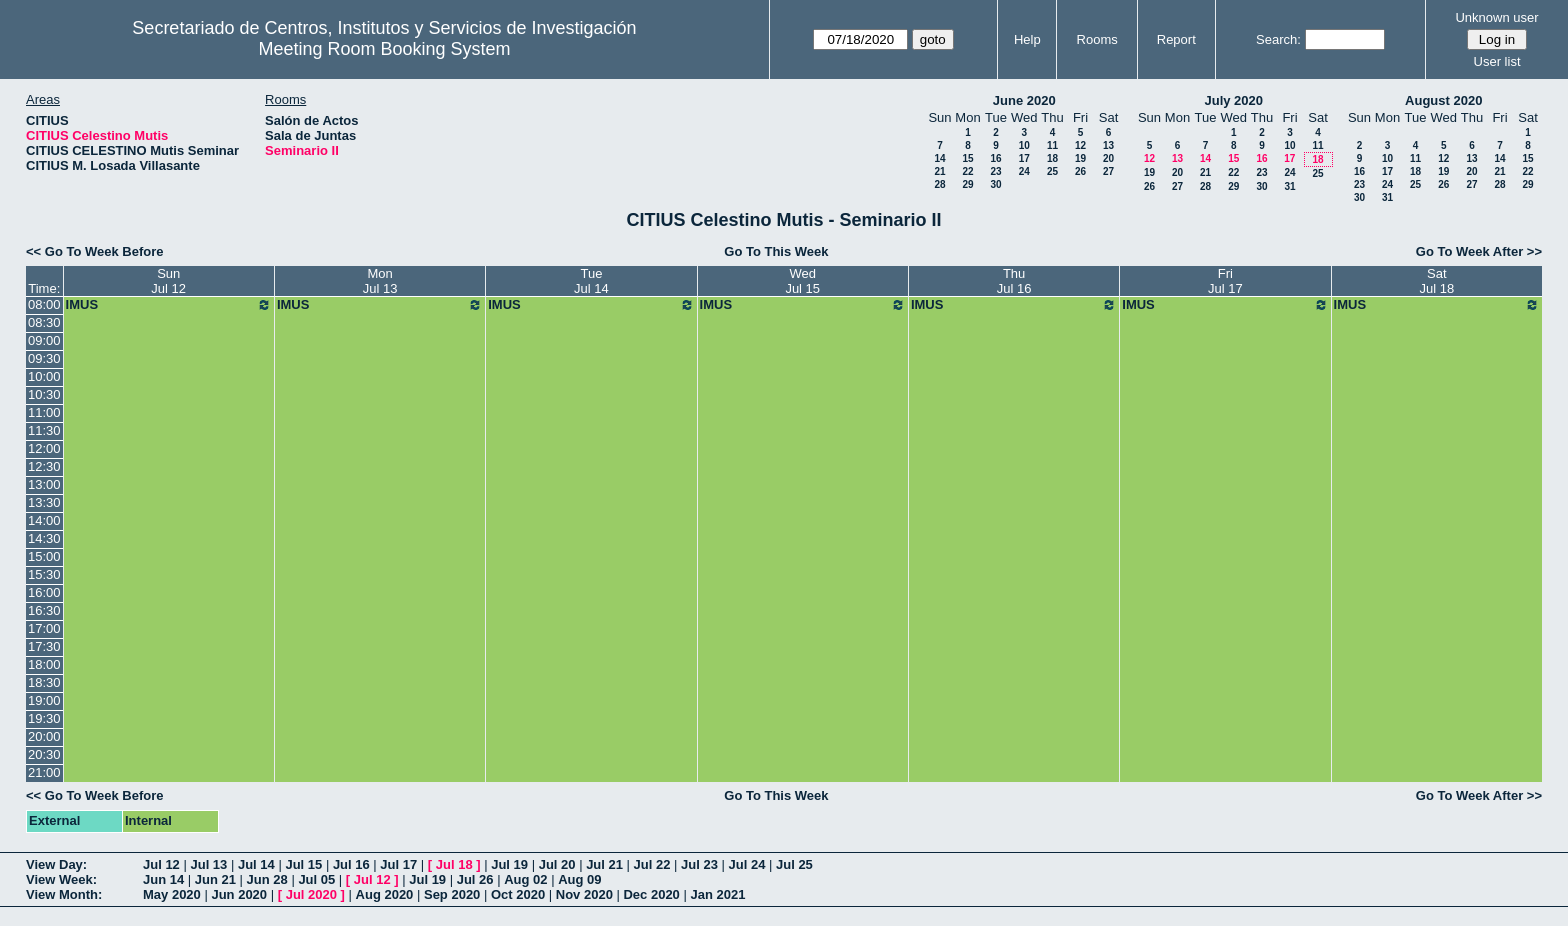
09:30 (44, 358)
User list (1497, 61)
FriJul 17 (1225, 281)
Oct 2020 (518, 894)
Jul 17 (398, 864)
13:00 (44, 484)
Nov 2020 (584, 894)
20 (1108, 158)
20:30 (44, 754)
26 (1080, 171)
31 (1289, 186)
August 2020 (1443, 100)
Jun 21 (215, 879)
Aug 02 (525, 879)
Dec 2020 (651, 894)
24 (1024, 171)
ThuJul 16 (1014, 281)
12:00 (44, 448)
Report (1176, 39)
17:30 (44, 646)
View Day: (56, 864)
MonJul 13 (380, 281)
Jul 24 (747, 864)
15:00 (44, 556)
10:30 (44, 394)
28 (939, 184)
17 (1024, 158)
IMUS (169, 305)
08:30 (44, 322)
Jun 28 (267, 879)
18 (1052, 158)
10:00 (44, 376)
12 (1080, 145)
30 (995, 184)
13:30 (44, 502)
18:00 (44, 664)
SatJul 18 (1436, 281)
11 (1052, 145)
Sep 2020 (452, 894)
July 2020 (1233, 100)
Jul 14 (256, 864)
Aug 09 (579, 879)
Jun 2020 (239, 894)
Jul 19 (509, 864)
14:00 (44, 520)
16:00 (44, 592)
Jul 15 (303, 864)
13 (1108, 145)
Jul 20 (557, 864)
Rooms (1097, 39)
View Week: (61, 879)
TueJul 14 (591, 281)
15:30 (44, 574)
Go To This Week (776, 251)
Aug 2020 (385, 894)
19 (1080, 158)
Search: (1278, 39)
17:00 (44, 628)
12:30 (44, 466)
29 (967, 184)
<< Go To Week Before (95, 251)
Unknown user (1496, 17)
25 (1052, 171)
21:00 (44, 772)
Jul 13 (208, 864)
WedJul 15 (802, 281)
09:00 (44, 340)
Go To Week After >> (1479, 251)
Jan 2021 (717, 894)
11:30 (44, 430)
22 (967, 171)
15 (967, 158)
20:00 (44, 736)
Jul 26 (475, 879)
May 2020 (172, 894)
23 (995, 171)
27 (1108, 171)
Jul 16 (351, 864)
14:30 (44, 538)
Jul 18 (454, 864)
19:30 (44, 718)
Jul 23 (699, 864)
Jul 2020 (311, 894)
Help (1027, 39)
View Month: (64, 894)
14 (939, 158)
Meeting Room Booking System (384, 49)
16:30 (44, 610)
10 (1024, 145)
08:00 (44, 304)
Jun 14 (163, 879)
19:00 (44, 700)
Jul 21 (604, 864)
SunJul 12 (168, 281)
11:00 (44, 412)
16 (995, 158)
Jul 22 (652, 864)
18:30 (44, 682)
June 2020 (1024, 100)
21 (939, 171)
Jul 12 (161, 864)
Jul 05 (316, 879)
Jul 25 (794, 864)
